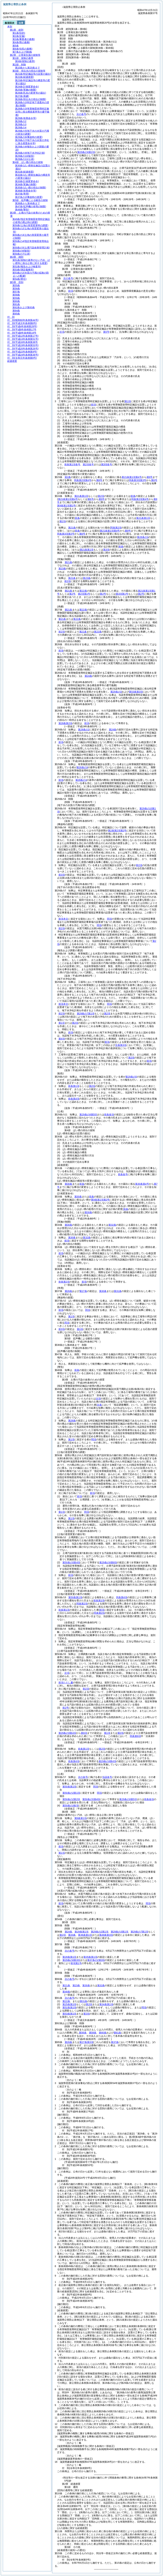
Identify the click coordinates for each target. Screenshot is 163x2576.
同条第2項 (82, 1603)
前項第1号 (76, 1963)
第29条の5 (131, 1076)
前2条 (68, 477)
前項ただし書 (65, 1682)
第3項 (106, 549)
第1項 (61, 1023)
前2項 (67, 581)
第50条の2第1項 (71, 1792)
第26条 (68, 1291)
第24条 (88, 676)
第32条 (112, 1224)
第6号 (154, 480)
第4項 (61, 1038)
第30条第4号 (142, 1184)
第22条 (83, 590)
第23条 (62, 568)
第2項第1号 (84, 593)
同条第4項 (121, 1597)
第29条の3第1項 (119, 1931)
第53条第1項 (69, 2013)
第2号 (72, 593)
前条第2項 (64, 1281)
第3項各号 (106, 464)
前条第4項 (73, 1098)
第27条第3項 (86, 2042)
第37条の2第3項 (96, 1960)
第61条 (117, 2032)
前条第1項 (73, 1086)
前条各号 (123, 1174)
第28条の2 (83, 729)
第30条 (68, 1184)
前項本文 (63, 918)
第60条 (102, 2032)
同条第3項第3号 (137, 480)
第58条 (93, 2032)
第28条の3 (142, 537)
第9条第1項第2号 (100, 1199)
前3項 (61, 874)
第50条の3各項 (70, 1805)
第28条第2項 (65, 723)
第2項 (101, 496)
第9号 (150, 477)
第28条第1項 (69, 1957)
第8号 (99, 480)
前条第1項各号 (72, 464)
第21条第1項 (81, 496)
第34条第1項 (106, 2004)
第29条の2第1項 (99, 1931)
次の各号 (81, 114)
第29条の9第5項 (88, 1114)
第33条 (72, 1935)
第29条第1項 (81, 1931)
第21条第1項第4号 (132, 477)
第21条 (72, 527)
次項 (98, 1398)
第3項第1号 (122, 593)
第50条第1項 (75, 1597)
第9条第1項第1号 (66, 505)
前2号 (65, 1707)
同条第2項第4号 (82, 480)
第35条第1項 (90, 1957)
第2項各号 (88, 464)
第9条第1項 (80, 1818)
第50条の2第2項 (71, 1799)
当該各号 (107, 1777)
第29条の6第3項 (71, 1960)
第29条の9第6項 (108, 1562)
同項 (109, 918)
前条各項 (109, 1114)
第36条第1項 (85, 1935)
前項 (70, 291)
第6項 (84, 1733)
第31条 (117, 1291)
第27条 (83, 1291)
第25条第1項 (69, 2004)
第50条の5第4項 (71, 1562)
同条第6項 (135, 1736)
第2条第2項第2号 (117, 830)
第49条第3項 (106, 1935)
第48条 (66, 1991)
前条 (133, 496)
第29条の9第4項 (67, 1733)
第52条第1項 (69, 2007)
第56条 (83, 2032)
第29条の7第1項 (85, 1013)
